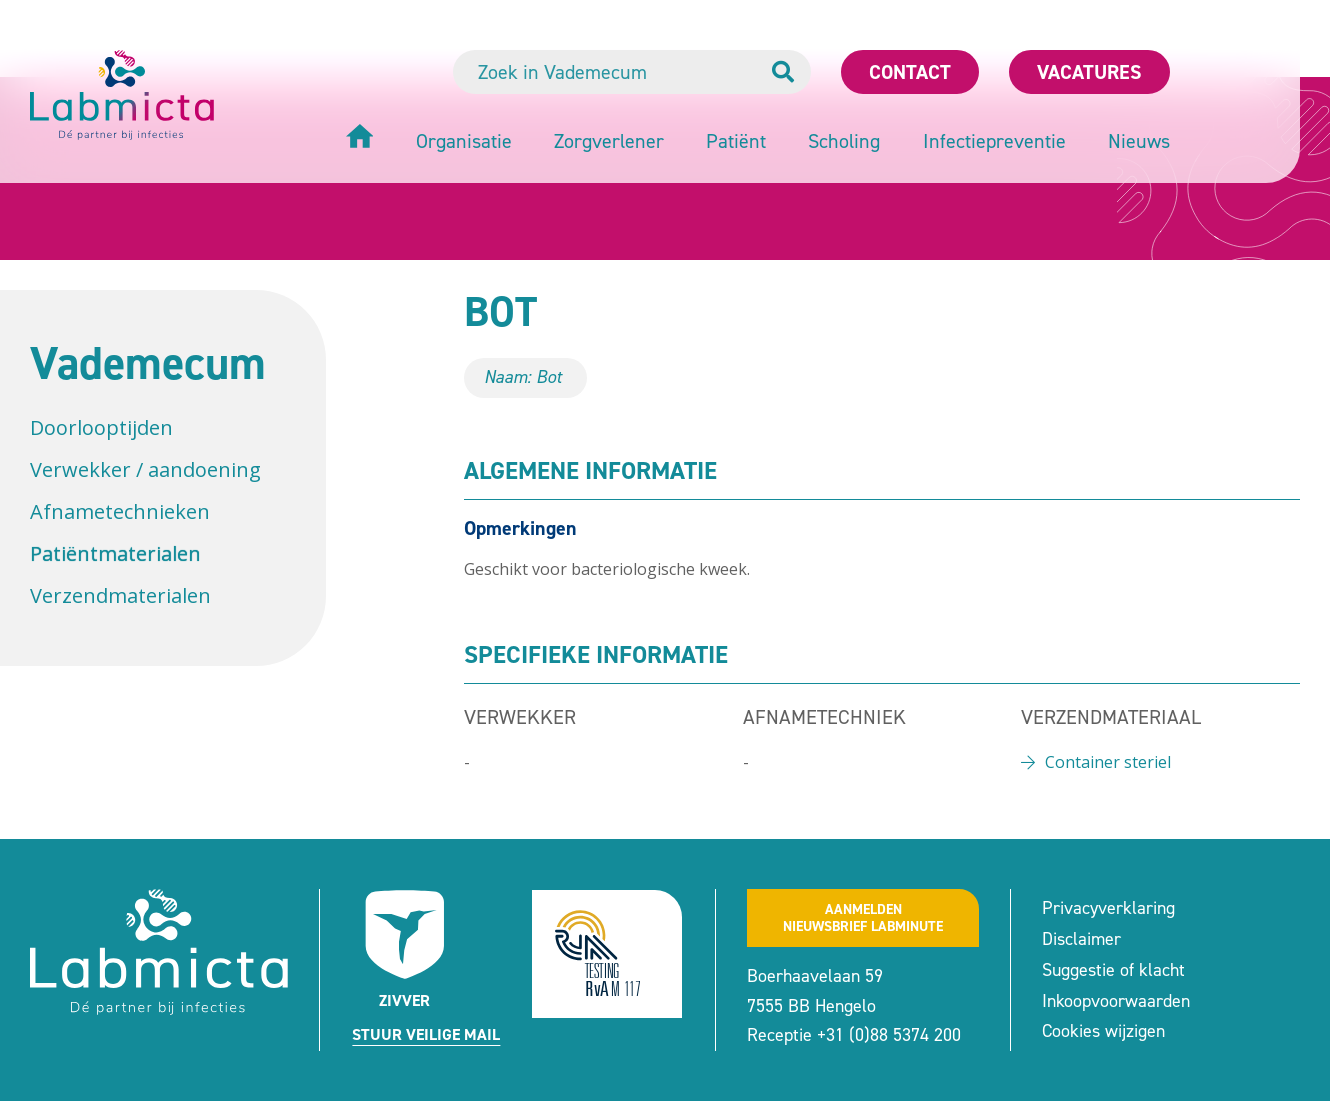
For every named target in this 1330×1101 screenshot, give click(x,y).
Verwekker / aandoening (145, 469)
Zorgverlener (609, 141)
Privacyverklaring (1108, 908)
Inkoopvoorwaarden (1116, 1001)
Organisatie (464, 141)
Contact (910, 72)
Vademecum (148, 363)
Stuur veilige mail (426, 1034)
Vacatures (1089, 72)
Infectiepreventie (994, 141)
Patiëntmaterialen (115, 553)
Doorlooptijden (101, 427)
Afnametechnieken (120, 511)
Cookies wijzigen (1103, 1031)
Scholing (844, 141)
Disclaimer (1081, 939)
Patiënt (736, 141)
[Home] (360, 138)
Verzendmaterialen (120, 595)
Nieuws (1139, 141)
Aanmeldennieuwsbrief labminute (863, 918)
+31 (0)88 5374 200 (889, 1035)
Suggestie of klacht (1113, 970)
